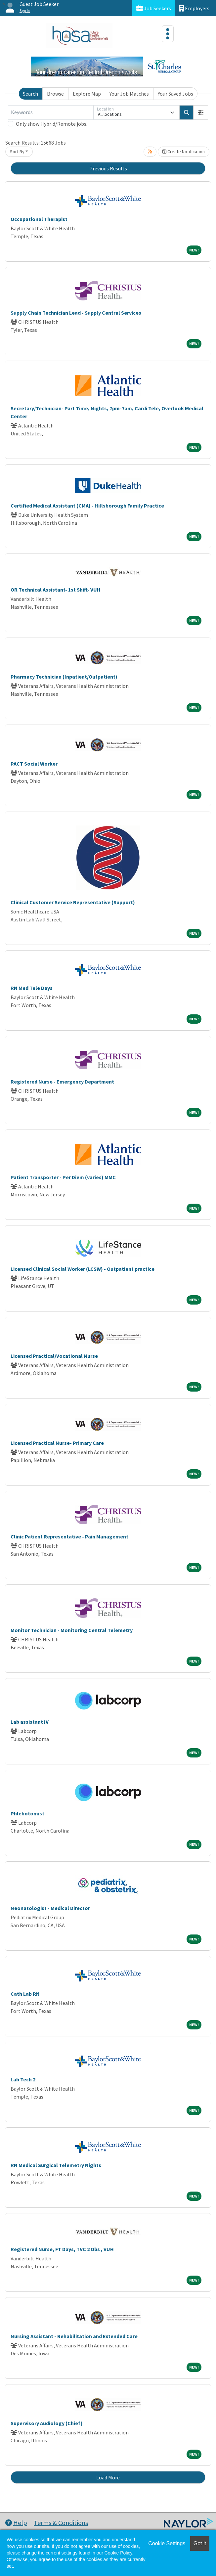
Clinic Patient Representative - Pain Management (69, 1536)
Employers (194, 8)
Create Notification (183, 152)
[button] (201, 112)
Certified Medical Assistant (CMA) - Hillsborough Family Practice (87, 505)
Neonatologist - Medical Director (50, 1908)
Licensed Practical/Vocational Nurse (54, 1356)
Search (30, 93)
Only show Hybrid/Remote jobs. (51, 123)
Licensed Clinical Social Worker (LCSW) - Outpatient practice (82, 1269)
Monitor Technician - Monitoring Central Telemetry (72, 1630)
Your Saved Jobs (175, 93)
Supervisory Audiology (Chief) (47, 2423)
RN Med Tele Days (32, 988)
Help (16, 2522)
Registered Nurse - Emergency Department (62, 1081)
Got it (200, 2543)
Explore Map (87, 93)
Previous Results (108, 168)
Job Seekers (153, 8)
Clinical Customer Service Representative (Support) (73, 902)
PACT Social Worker (34, 763)
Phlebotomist (27, 1813)
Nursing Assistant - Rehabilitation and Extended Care (74, 2336)
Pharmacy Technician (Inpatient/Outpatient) (64, 676)
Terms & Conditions (61, 2522)
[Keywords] (51, 112)
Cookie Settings (166, 2543)
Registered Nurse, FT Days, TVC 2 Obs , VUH (62, 2249)
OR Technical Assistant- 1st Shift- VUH (56, 589)
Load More (108, 2477)
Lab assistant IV (30, 1721)
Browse (55, 93)
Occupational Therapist (39, 219)
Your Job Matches (129, 93)
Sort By (17, 152)
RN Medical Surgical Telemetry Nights (56, 2165)
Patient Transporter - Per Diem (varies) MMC (63, 1177)
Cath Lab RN (25, 1993)
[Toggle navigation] (168, 33)
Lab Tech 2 (23, 2079)
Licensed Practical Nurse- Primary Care (57, 1443)
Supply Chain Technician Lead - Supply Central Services (76, 312)
